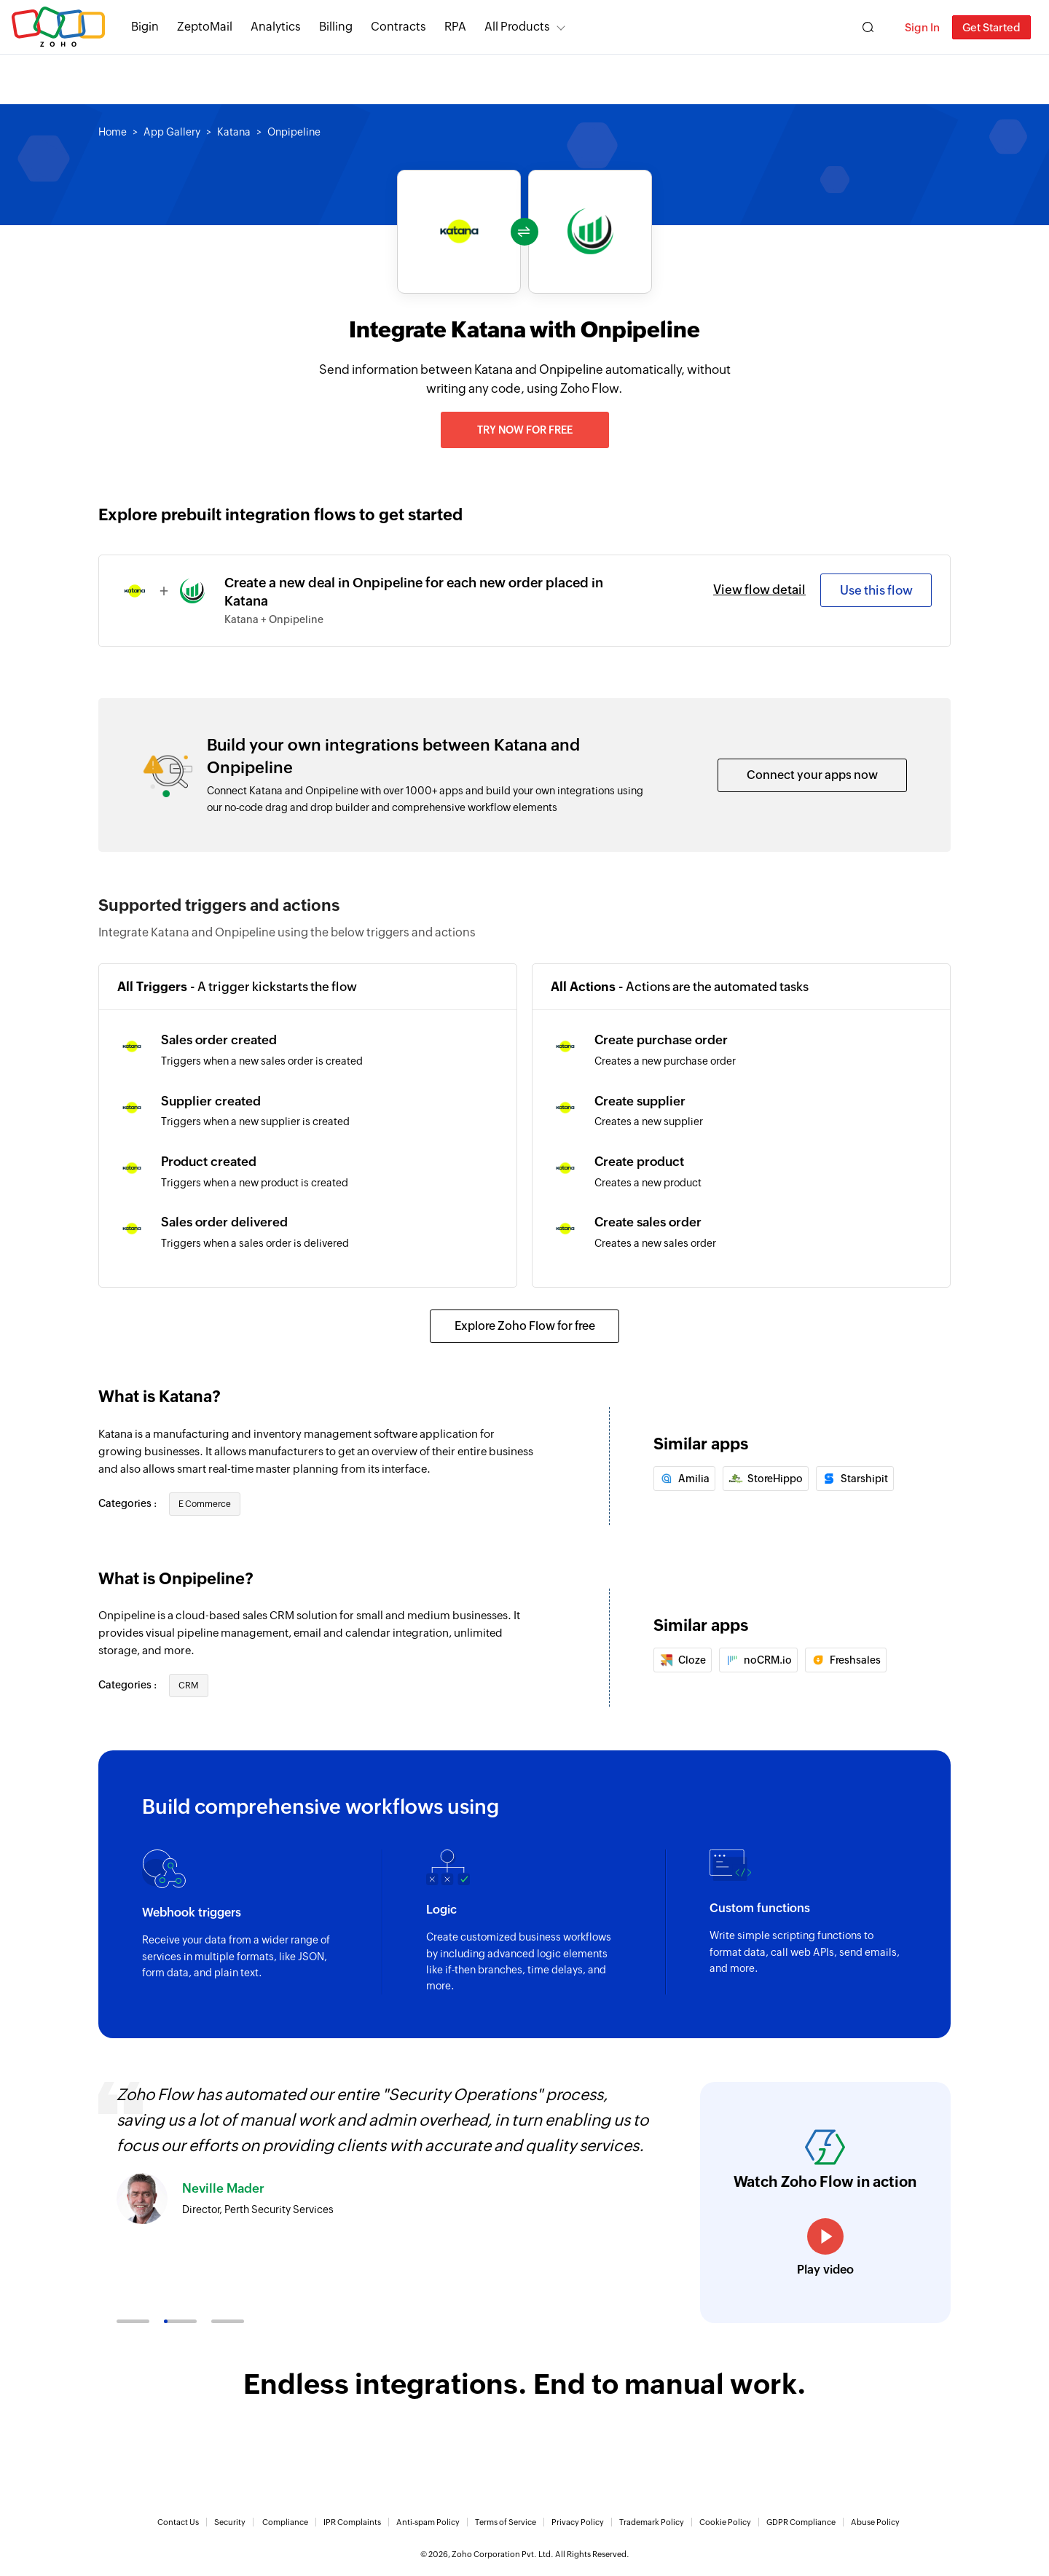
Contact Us (178, 2522)
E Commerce (204, 1504)
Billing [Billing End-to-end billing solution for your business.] (336, 27)
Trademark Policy (651, 2522)
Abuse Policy (875, 2522)
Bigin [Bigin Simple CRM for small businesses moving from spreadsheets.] (145, 27)
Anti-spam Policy (428, 2522)
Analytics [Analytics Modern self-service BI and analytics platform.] (276, 27)
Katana (234, 132)
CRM (188, 1685)
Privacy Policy (577, 2522)
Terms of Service (505, 2522)
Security (229, 2522)
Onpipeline (294, 132)
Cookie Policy (725, 2522)
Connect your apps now (812, 775)
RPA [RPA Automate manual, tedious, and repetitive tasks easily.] (455, 27)
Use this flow (876, 590)
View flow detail (759, 589)
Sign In (922, 27)
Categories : (128, 1503)
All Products (517, 27)
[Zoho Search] (868, 27)
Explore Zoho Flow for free (525, 1326)
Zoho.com (58, 27)
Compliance (285, 2522)
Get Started (991, 27)
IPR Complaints (352, 2522)
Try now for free (525, 430)
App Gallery (172, 132)
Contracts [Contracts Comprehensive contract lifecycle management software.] (398, 27)
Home (112, 132)
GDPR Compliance (801, 2522)
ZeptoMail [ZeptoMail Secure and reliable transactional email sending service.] (204, 27)
